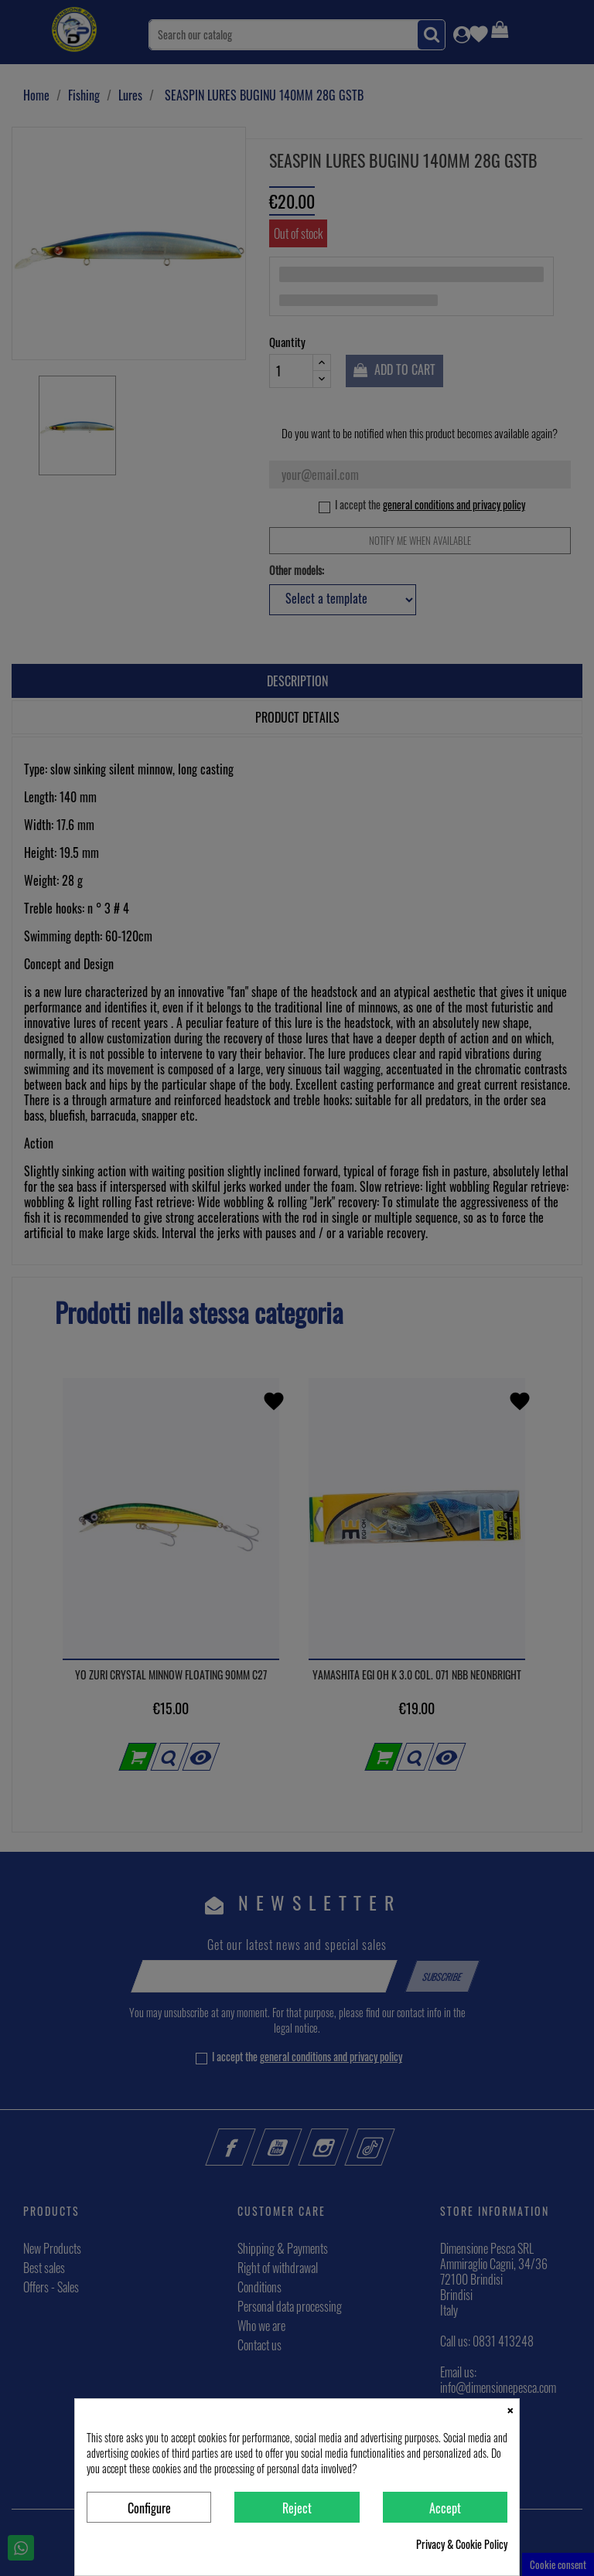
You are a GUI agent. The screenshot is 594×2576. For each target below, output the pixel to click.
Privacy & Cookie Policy (461, 2544)
